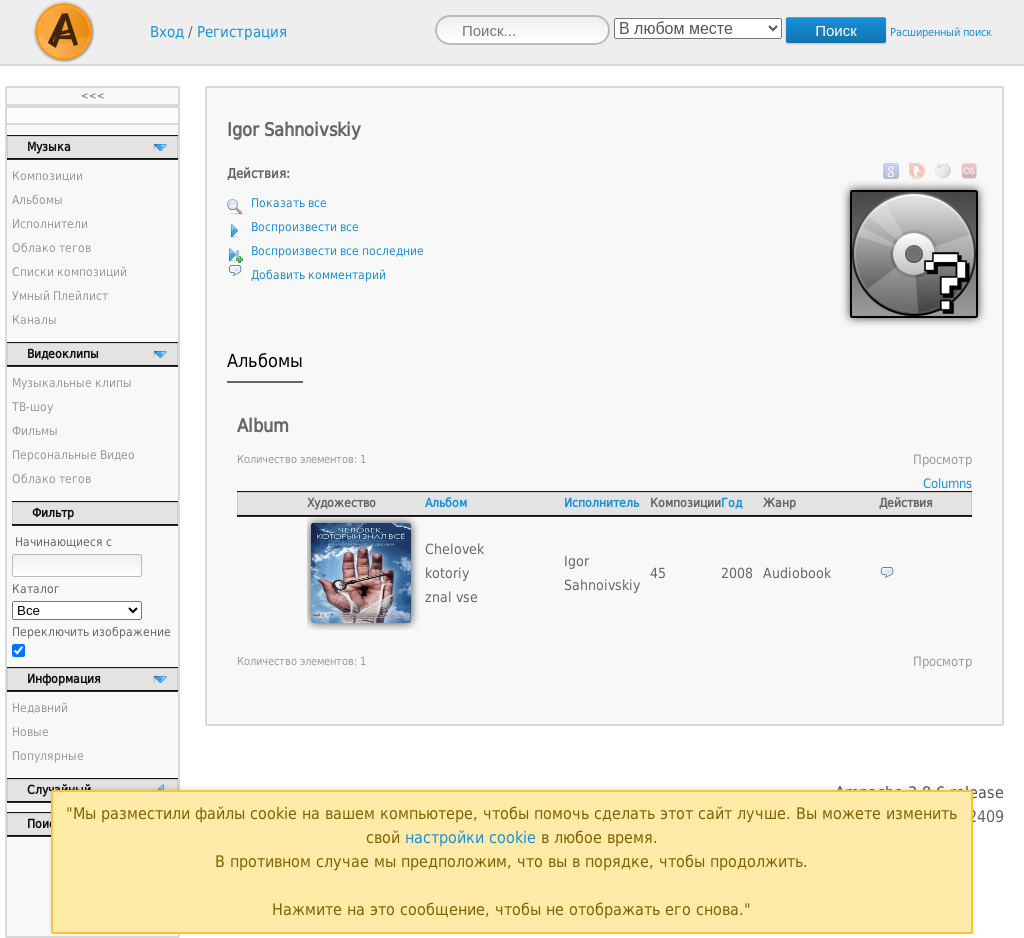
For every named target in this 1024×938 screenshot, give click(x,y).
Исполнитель (601, 503)
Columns (947, 483)
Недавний (40, 708)
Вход (167, 32)
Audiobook (797, 573)
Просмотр (942, 459)
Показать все (289, 203)
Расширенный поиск (941, 32)
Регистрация (242, 32)
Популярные (48, 756)
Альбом (446, 503)
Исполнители (50, 224)
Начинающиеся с (63, 542)
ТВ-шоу (32, 407)
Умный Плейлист (60, 296)
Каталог (36, 589)
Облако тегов (51, 248)
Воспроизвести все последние (337, 251)
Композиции (47, 176)
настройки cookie (470, 837)
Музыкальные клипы (72, 383)
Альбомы (37, 200)
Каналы (34, 320)
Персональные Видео (73, 455)
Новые (30, 732)
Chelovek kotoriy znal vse (454, 573)
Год (731, 503)
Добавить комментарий (318, 275)
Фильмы (35, 431)
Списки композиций (69, 272)
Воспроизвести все (305, 227)
